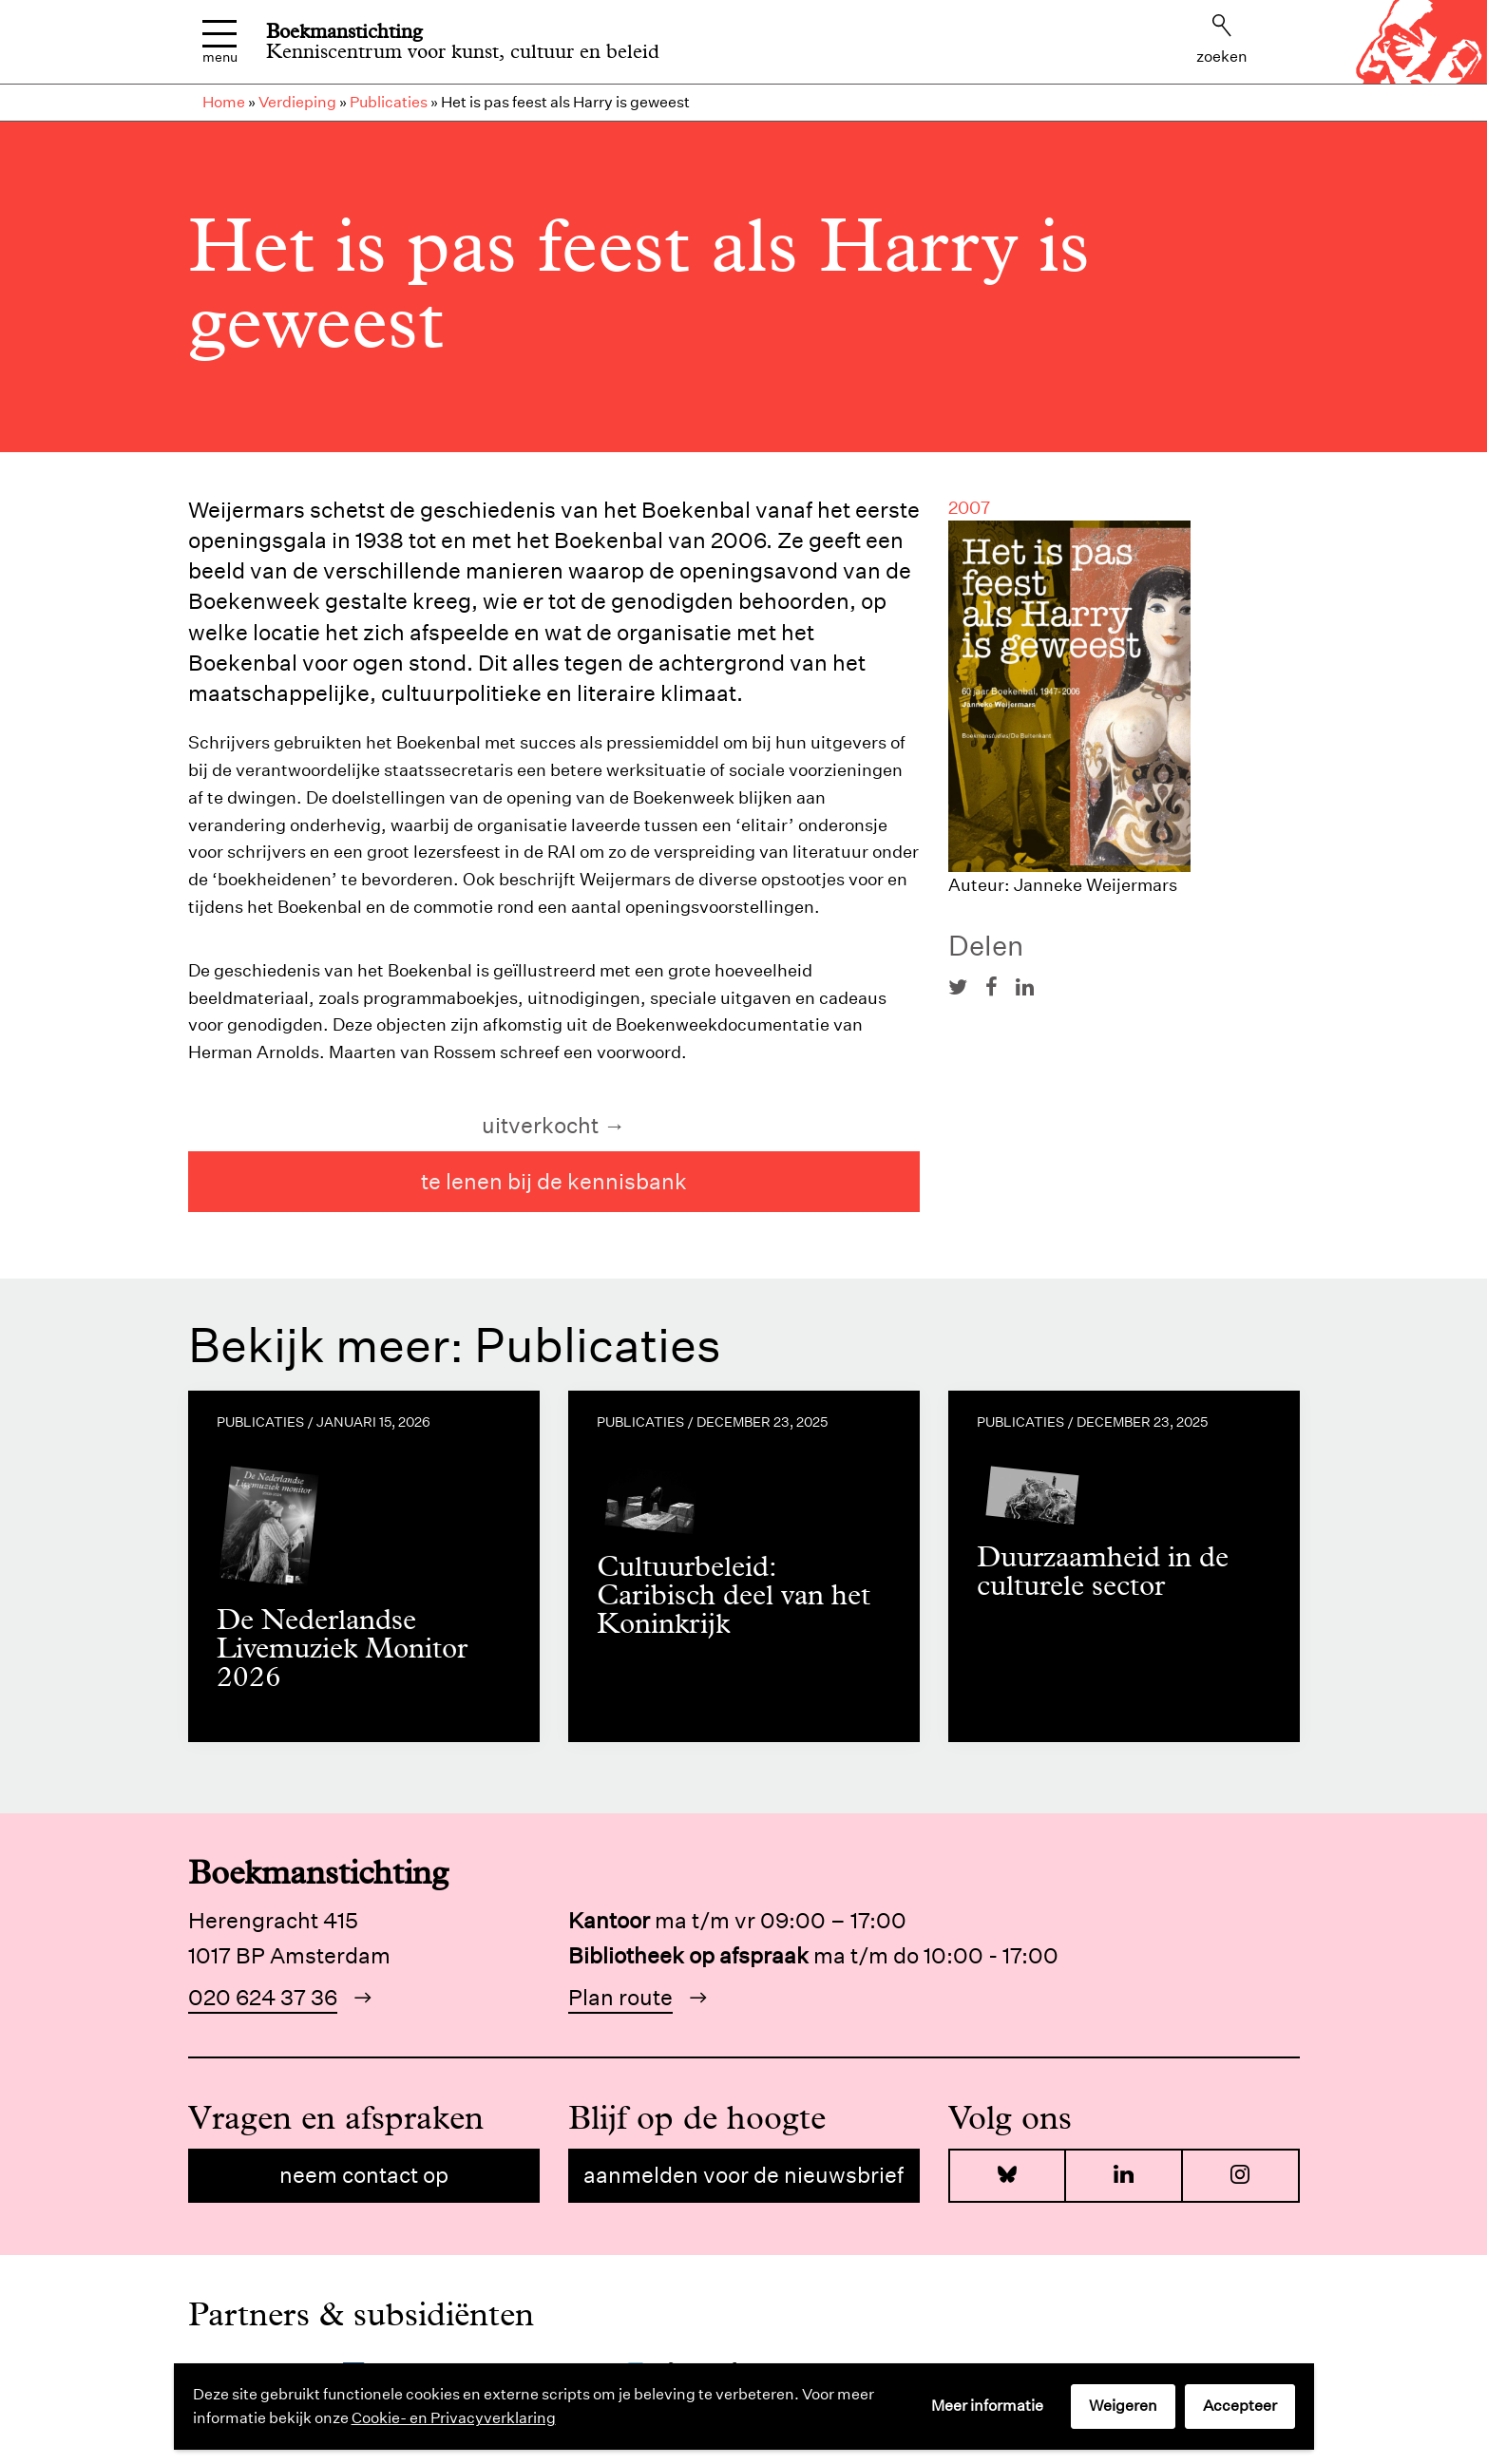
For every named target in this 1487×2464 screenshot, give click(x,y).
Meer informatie (987, 2406)
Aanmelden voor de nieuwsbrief (743, 2175)
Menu (220, 42)
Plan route (620, 1997)
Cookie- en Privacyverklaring (454, 2418)
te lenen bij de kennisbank (554, 1181)
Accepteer (1240, 2406)
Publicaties (389, 102)
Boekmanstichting (344, 31)
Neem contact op (363, 2175)
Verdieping (297, 102)
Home (223, 102)
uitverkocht (540, 1125)
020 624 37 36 (262, 1997)
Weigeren (1123, 2406)
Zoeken (1222, 40)
